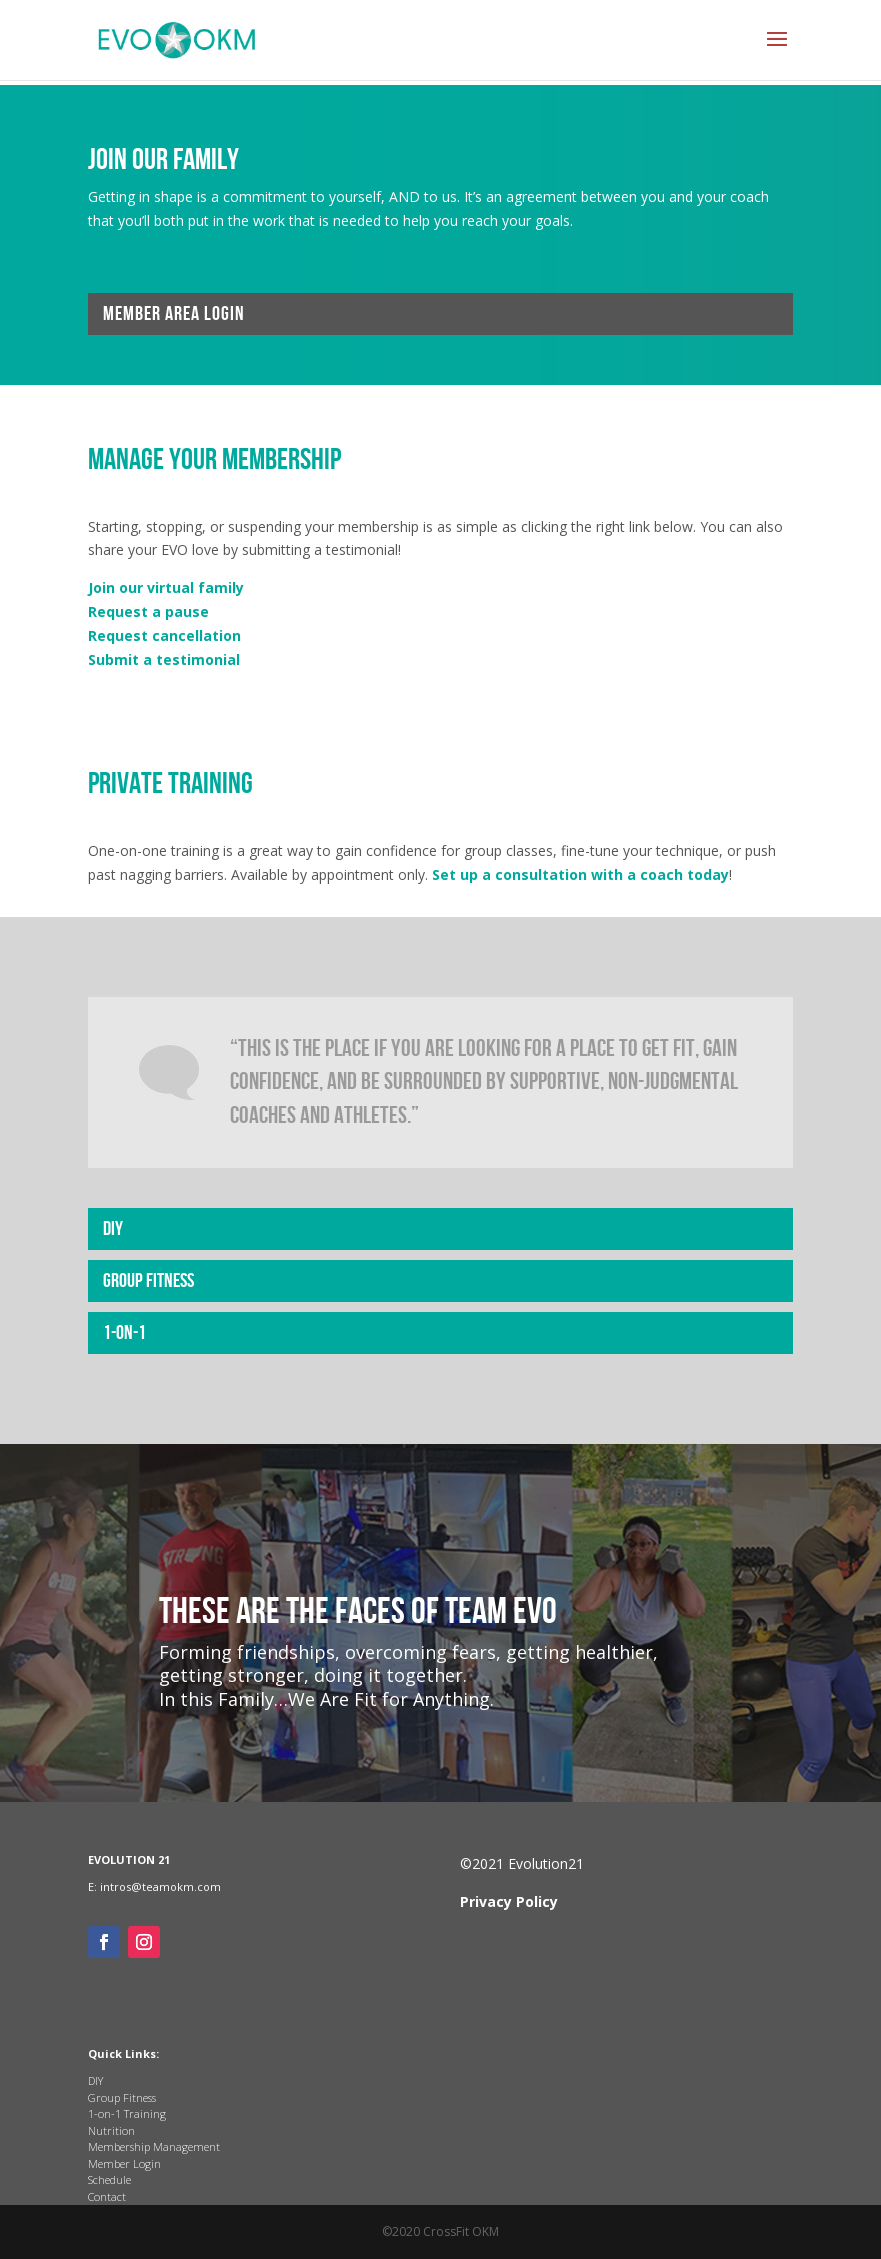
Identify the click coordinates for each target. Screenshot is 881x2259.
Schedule (109, 2179)
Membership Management (154, 2146)
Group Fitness (148, 1281)
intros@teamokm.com (160, 1886)
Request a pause (148, 611)
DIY (113, 1229)
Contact (107, 2196)
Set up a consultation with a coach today (580, 874)
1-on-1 (124, 1333)
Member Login (124, 2163)
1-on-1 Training (127, 2113)
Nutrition (111, 2130)
